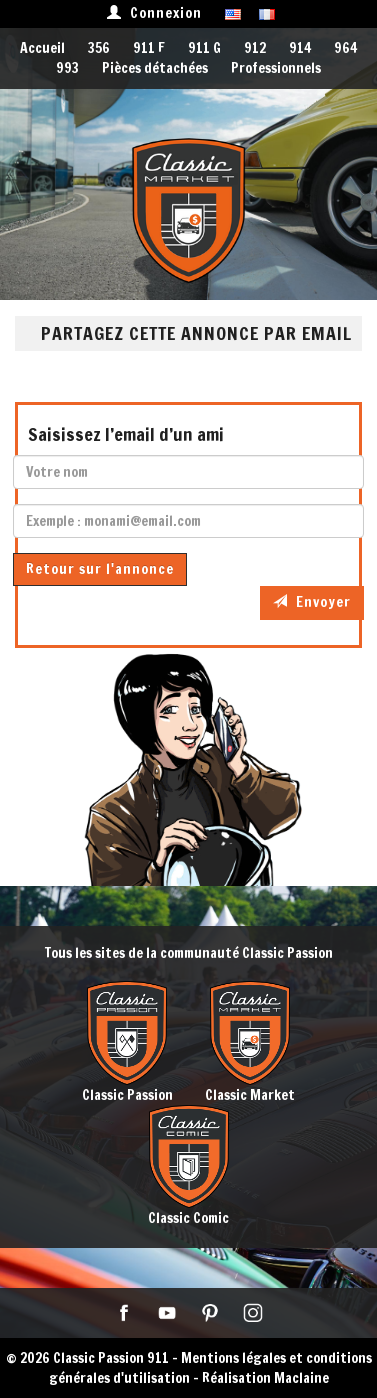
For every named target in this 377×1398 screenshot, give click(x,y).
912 (255, 48)
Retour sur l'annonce (100, 569)
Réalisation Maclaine (265, 1378)
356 (99, 48)
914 (300, 48)
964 (345, 48)
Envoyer (312, 602)
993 (67, 68)
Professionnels (276, 68)
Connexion (154, 13)
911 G (204, 48)
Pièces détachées (155, 68)
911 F (149, 48)
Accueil (42, 48)
